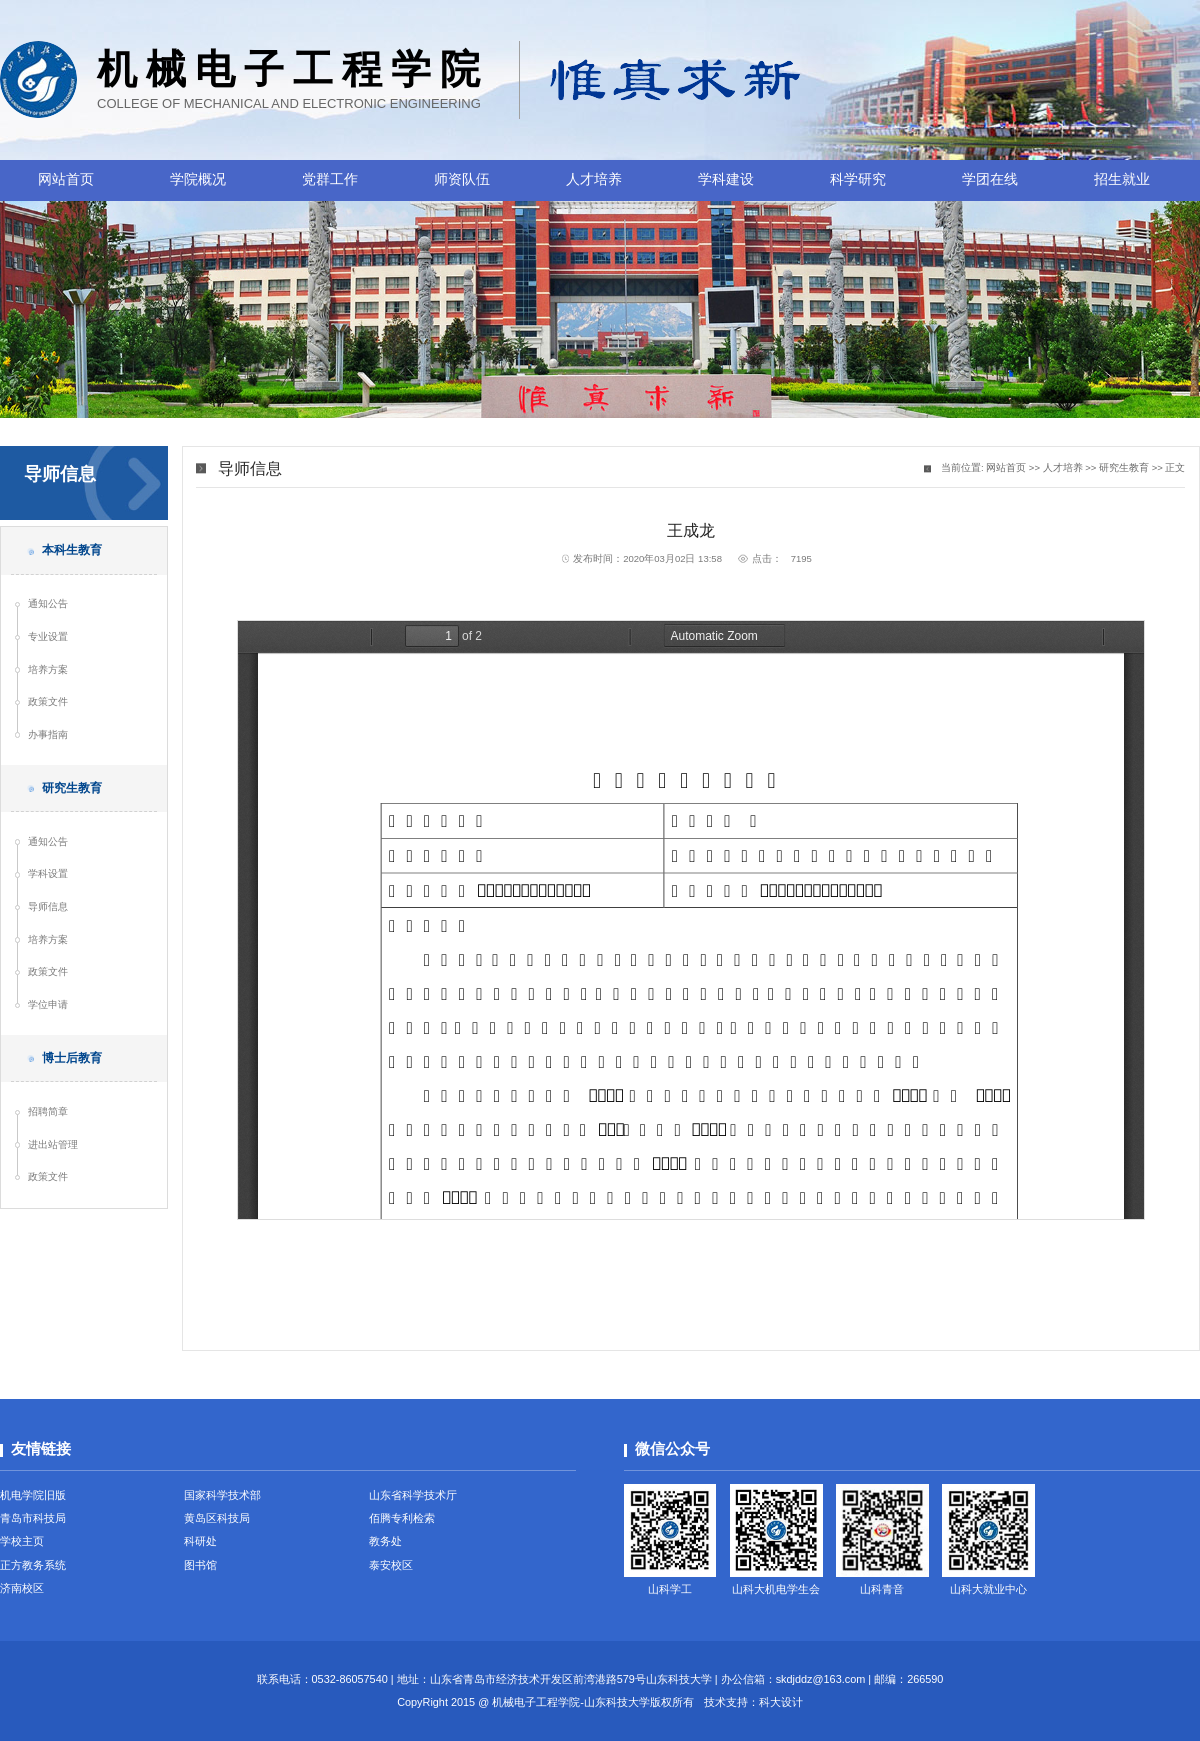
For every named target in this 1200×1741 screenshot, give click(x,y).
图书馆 (200, 1565)
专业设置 (48, 636)
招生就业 (1122, 179)
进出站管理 (53, 1144)
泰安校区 (391, 1565)
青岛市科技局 (33, 1518)
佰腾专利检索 (402, 1518)
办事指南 (48, 734)
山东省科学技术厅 (413, 1495)
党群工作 (330, 179)
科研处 (200, 1541)
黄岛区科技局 (217, 1518)
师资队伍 (462, 179)
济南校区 (22, 1588)
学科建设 (726, 179)
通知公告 (48, 603)
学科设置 (48, 873)
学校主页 (22, 1541)
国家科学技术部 (222, 1495)
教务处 (385, 1541)
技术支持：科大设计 (753, 1702)
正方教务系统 (33, 1565)
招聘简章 (48, 1111)
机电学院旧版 (33, 1495)
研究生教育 (1124, 467)
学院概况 (198, 179)
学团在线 (990, 179)
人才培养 (594, 179)
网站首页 (66, 179)
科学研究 (858, 179)
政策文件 (48, 701)
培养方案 (48, 669)
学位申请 (48, 1004)
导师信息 (48, 906)
